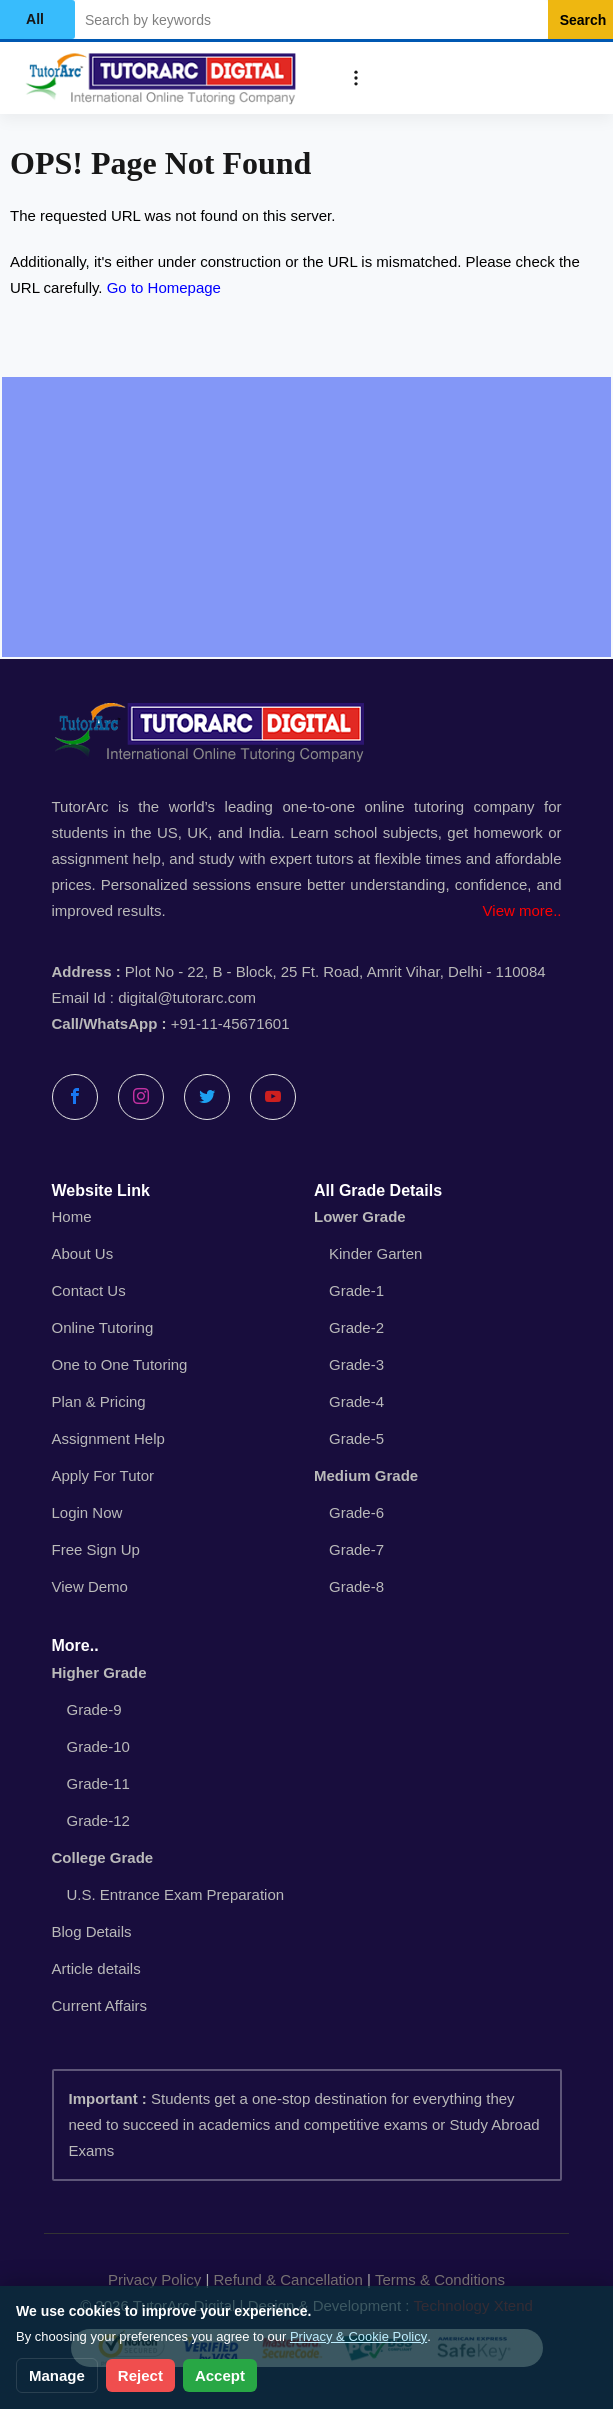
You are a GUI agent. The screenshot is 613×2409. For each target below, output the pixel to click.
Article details (96, 1968)
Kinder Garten (375, 1253)
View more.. (522, 910)
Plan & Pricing (99, 1401)
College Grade (103, 1857)
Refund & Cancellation (288, 2279)
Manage (57, 2375)
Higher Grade (99, 1672)
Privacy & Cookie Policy (358, 2336)
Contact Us (89, 1290)
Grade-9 (94, 1709)
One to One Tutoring (120, 1364)
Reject (140, 2375)
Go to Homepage (164, 287)
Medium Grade (366, 1475)
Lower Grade (360, 1216)
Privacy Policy (154, 2279)
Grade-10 (98, 1746)
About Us (83, 1253)
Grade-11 (98, 1783)
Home (72, 1216)
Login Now (87, 1512)
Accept (220, 2375)
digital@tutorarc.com (187, 997)
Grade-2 (356, 1327)
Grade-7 (356, 1549)
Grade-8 (356, 1586)
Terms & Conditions (440, 2279)
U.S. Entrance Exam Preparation (176, 1894)
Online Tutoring (103, 1327)
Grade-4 (356, 1401)
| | (306, 2280)
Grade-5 (356, 1438)
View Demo (90, 1586)
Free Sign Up (96, 1549)
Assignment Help (108, 1438)
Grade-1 (356, 1290)
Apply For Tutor (103, 1475)
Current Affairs (100, 2005)
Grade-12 (98, 1820)
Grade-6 (356, 1512)
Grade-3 (356, 1364)
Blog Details (92, 1931)
